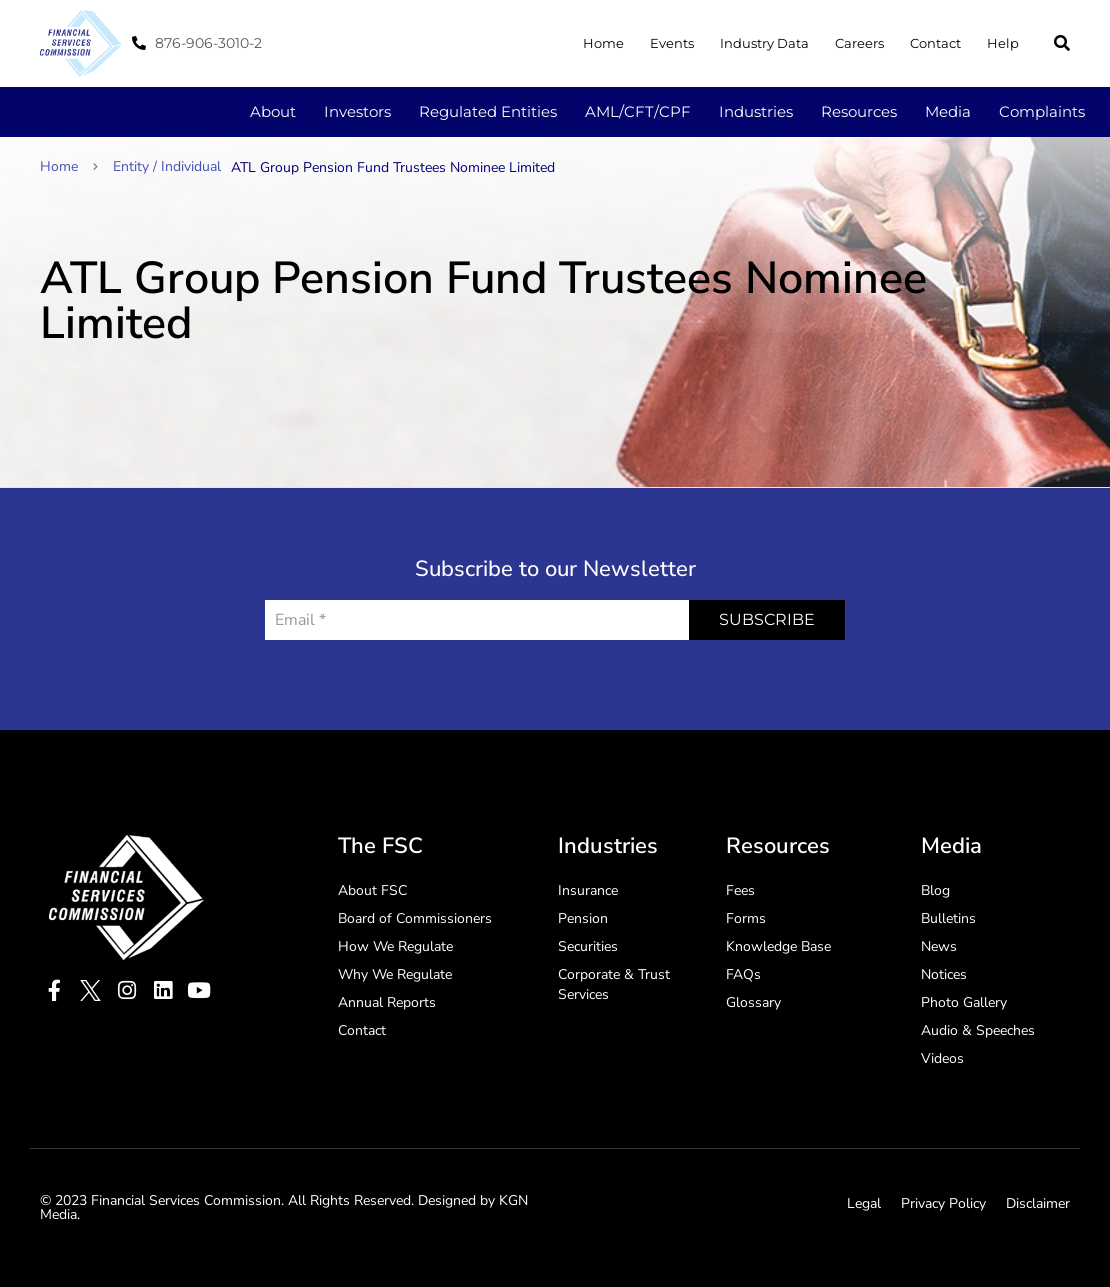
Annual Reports (387, 1002)
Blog (935, 890)
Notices (944, 974)
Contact (935, 43)
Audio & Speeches (978, 1030)
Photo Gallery (964, 1002)
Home (603, 43)
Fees (740, 890)
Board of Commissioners (415, 918)
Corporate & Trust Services (614, 984)
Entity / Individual (167, 166)
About (273, 111)
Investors (357, 111)
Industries (756, 111)
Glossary (753, 1002)
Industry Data (764, 43)
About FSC (372, 890)
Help (1003, 43)
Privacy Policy (943, 1203)
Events (672, 43)
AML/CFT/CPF (638, 111)
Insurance (588, 890)
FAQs (743, 974)
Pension (583, 918)
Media (948, 111)
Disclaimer (1038, 1203)
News (939, 946)
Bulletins (948, 918)
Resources (859, 111)
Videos (942, 1058)
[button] (1062, 43)
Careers (859, 43)
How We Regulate (395, 946)
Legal (864, 1203)
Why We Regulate (395, 974)
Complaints (1042, 111)
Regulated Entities (488, 111)
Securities (588, 946)
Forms (746, 918)
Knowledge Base (778, 946)
